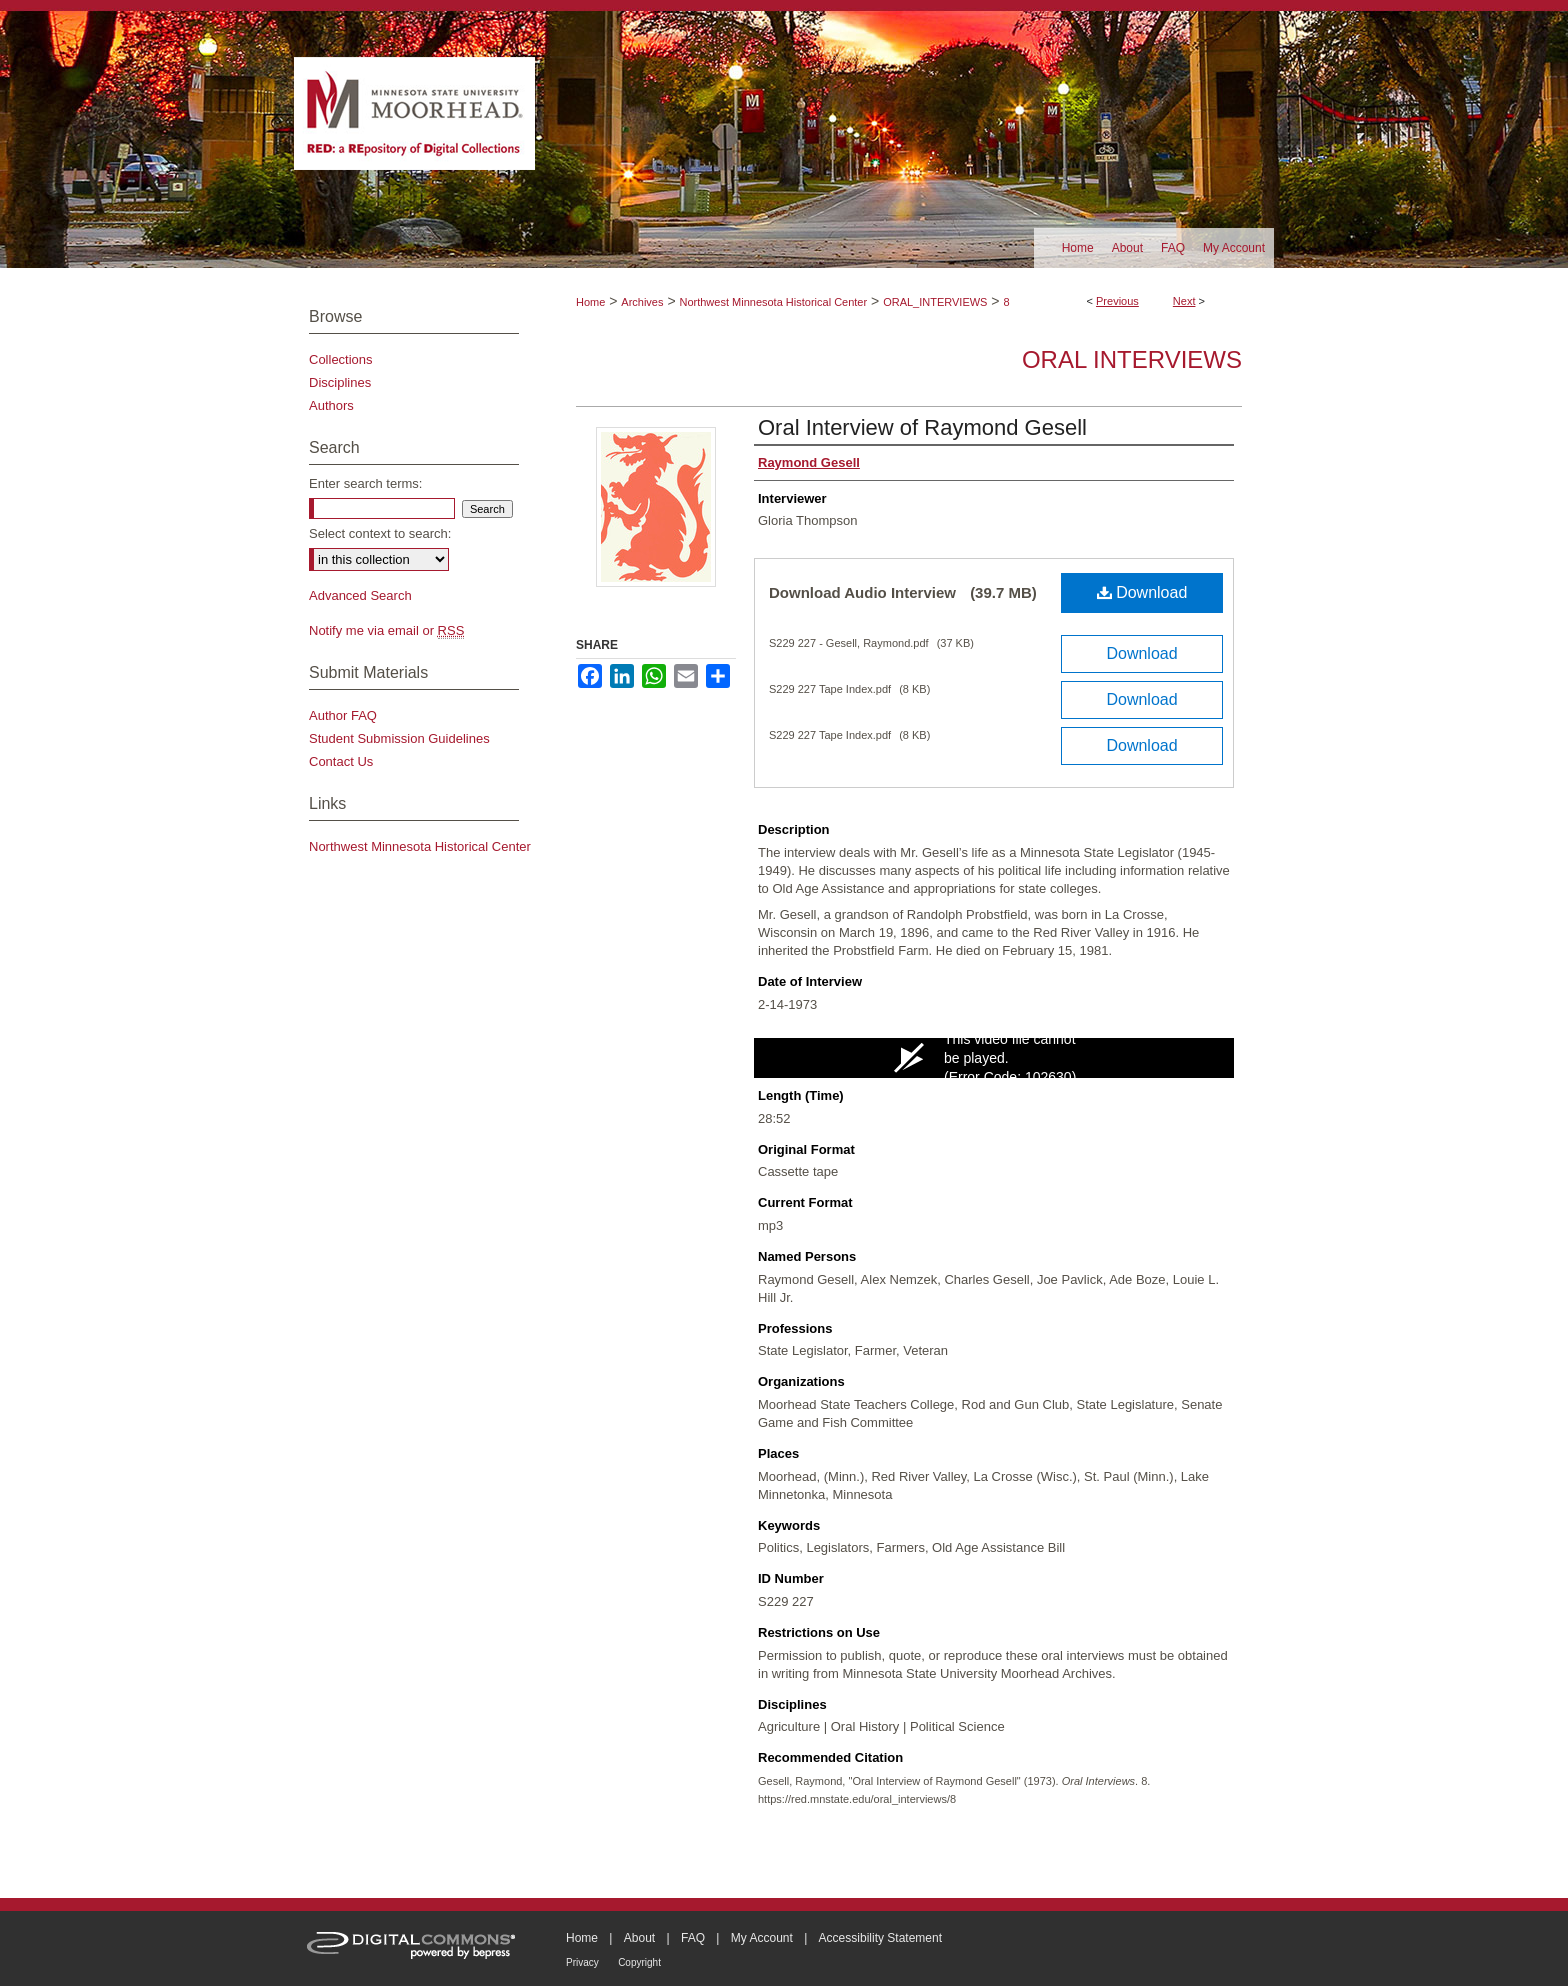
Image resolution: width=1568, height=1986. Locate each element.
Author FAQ (343, 715)
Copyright (639, 1962)
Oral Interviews (1132, 359)
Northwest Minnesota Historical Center (773, 302)
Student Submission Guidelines (399, 738)
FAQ (693, 1938)
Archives (642, 302)
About (639, 1938)
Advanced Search (360, 595)
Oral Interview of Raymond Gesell (922, 427)
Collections (341, 359)
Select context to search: (380, 533)
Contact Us (341, 761)
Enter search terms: (365, 483)
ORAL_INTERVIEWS (935, 302)
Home (590, 302)
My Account (762, 1938)
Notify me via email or (386, 630)
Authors (331, 405)
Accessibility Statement (880, 1938)
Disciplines (340, 382)
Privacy (582, 1962)
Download (1142, 592)
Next (1184, 301)
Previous (1117, 301)
